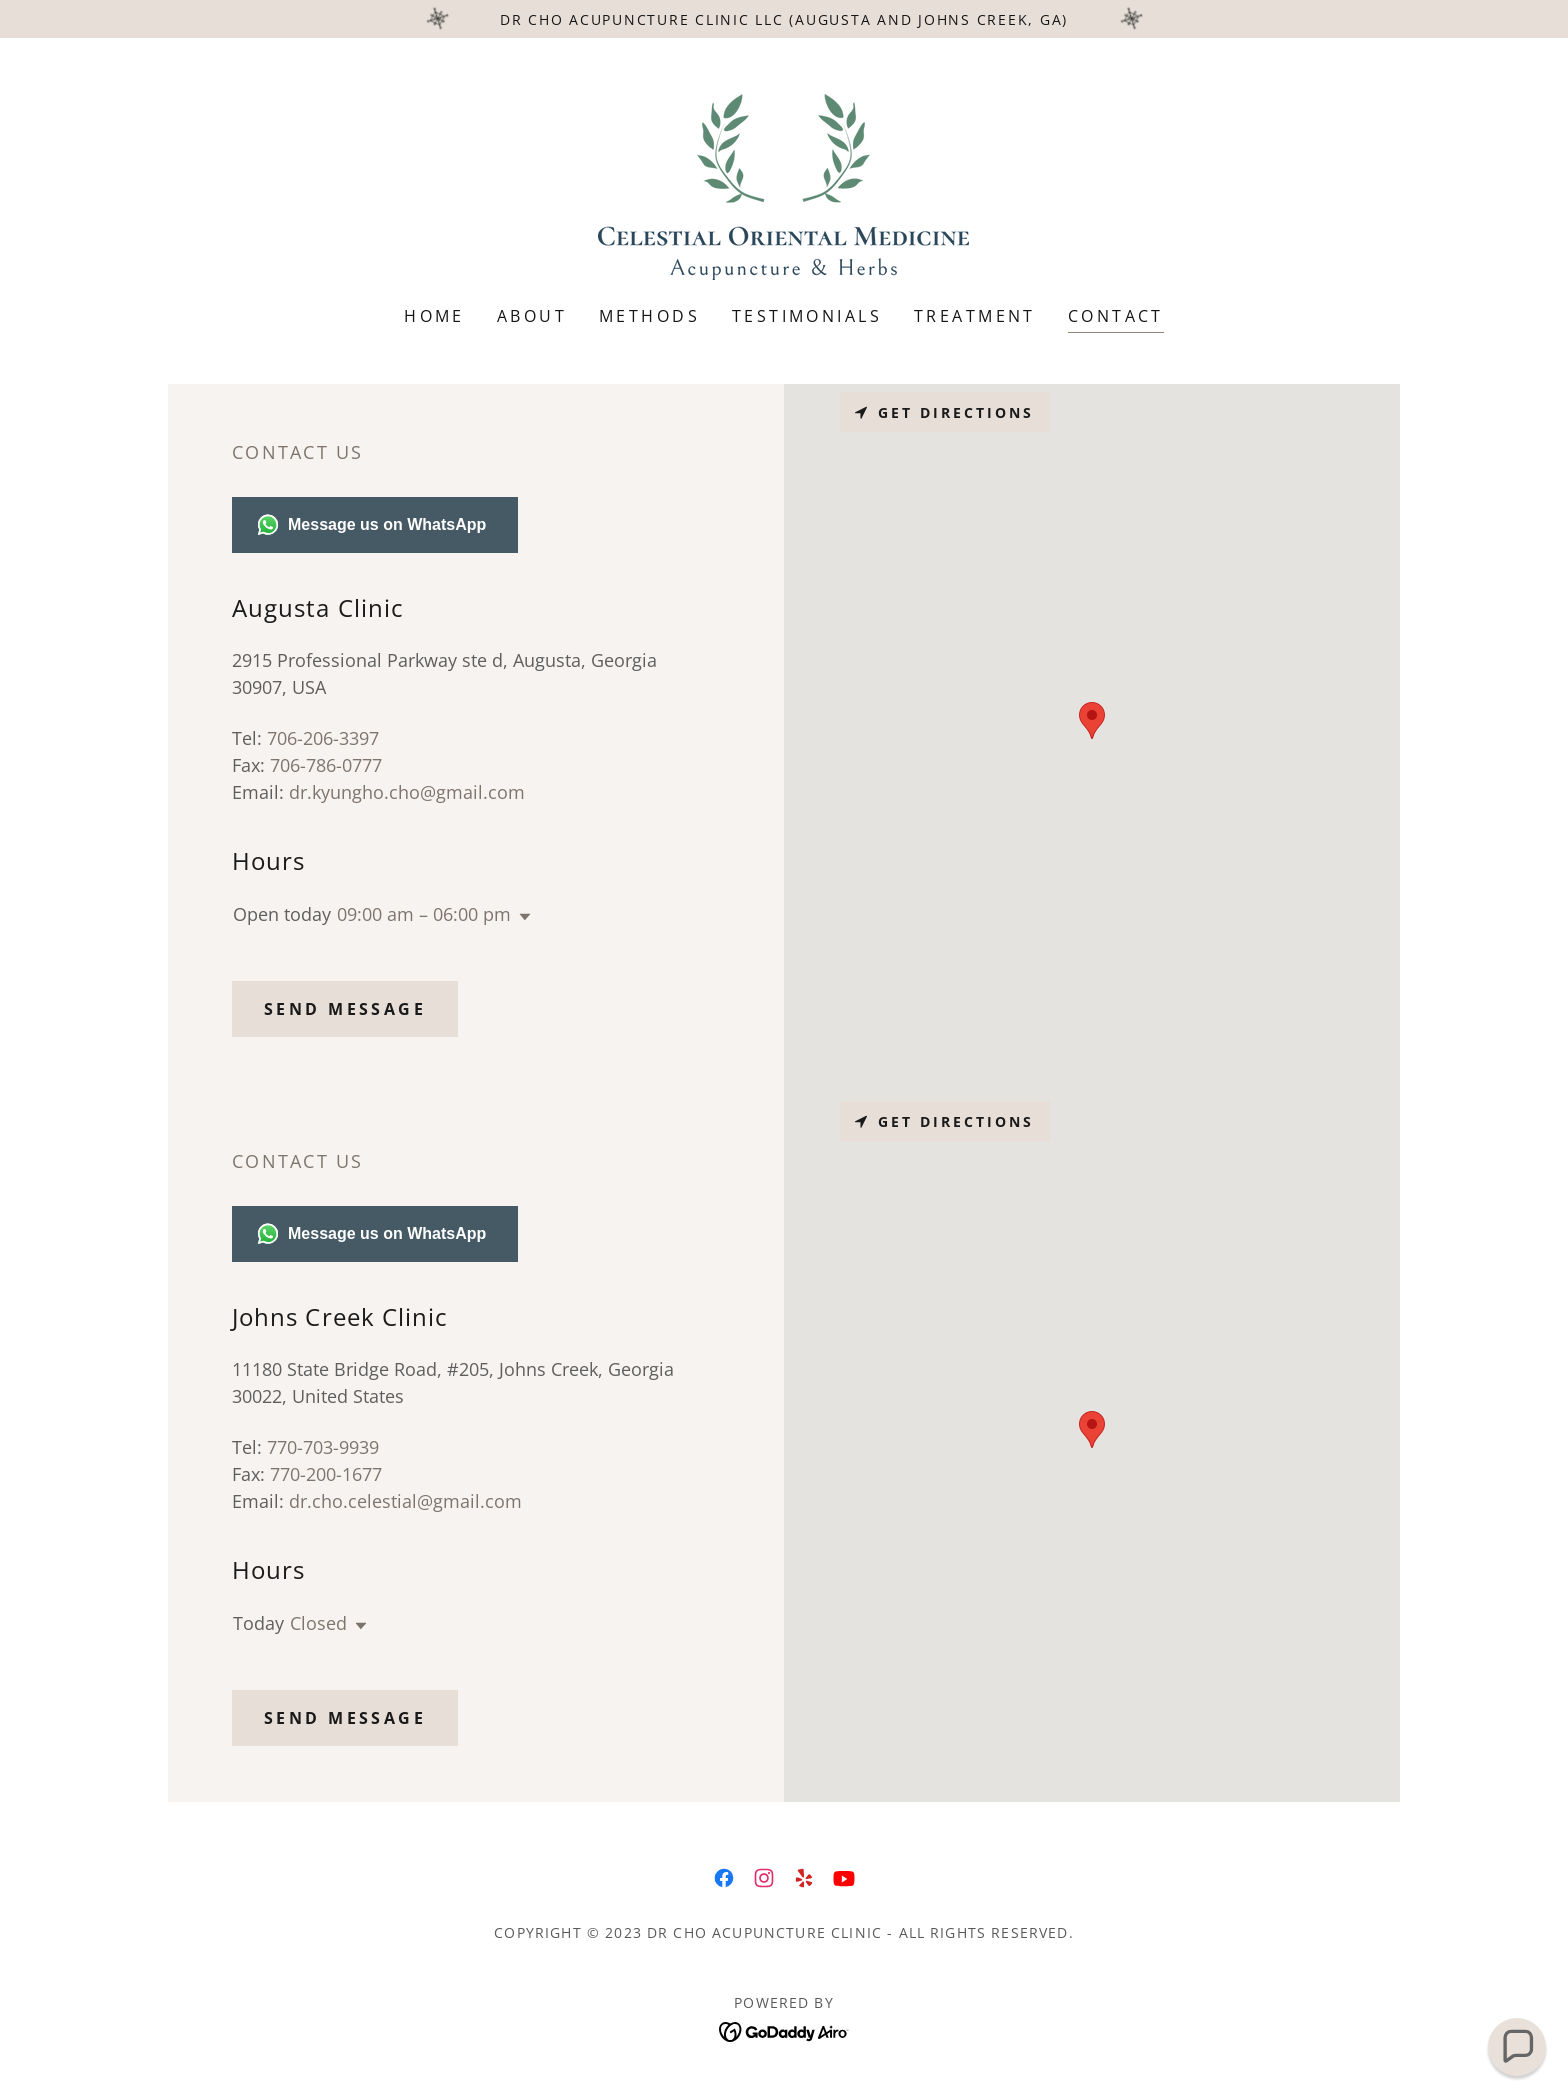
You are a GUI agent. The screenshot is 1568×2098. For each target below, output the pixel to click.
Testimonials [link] (807, 316)
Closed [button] (318, 1623)
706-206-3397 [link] (323, 738)
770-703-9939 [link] (323, 1447)
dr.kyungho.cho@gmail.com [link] (407, 792)
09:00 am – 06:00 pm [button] (424, 914)
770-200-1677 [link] (326, 1474)
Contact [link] (1116, 316)
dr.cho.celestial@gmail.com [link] (405, 1501)
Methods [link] (649, 316)
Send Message (345, 1009)
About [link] (532, 316)
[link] (783, 185)
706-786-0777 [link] (326, 765)
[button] (521, 917)
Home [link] (434, 316)
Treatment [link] (975, 316)
